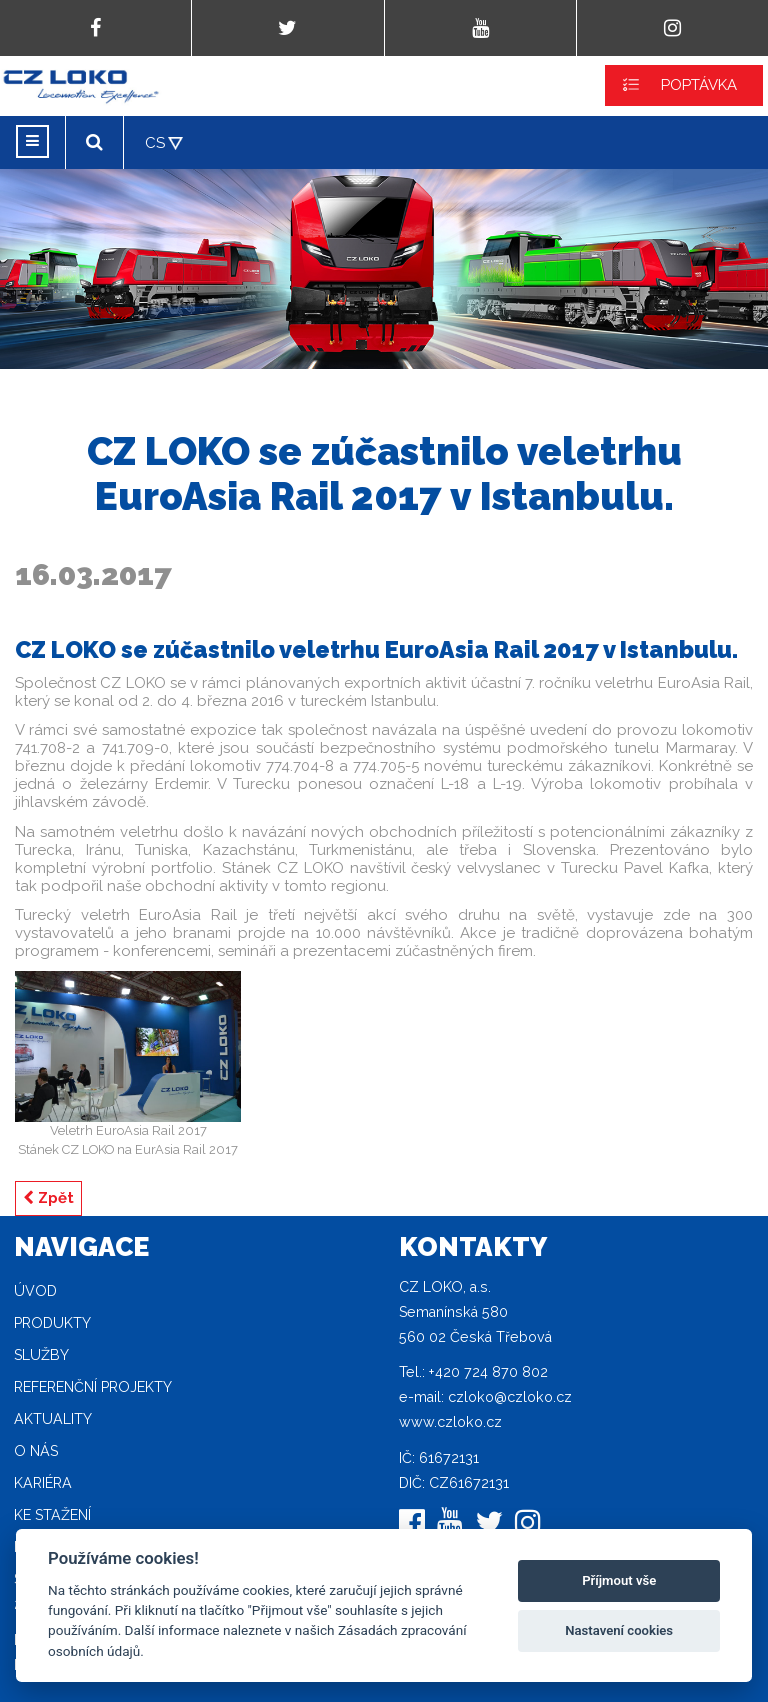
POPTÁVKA (699, 85)
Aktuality (53, 1419)
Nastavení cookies (619, 1630)
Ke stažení (52, 1515)
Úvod (35, 1291)
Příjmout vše (619, 1580)
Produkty (52, 1323)
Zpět (48, 1198)
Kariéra (43, 1483)
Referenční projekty (93, 1387)
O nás (36, 1451)
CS (155, 143)
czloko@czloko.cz (510, 1397)
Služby (41, 1355)
